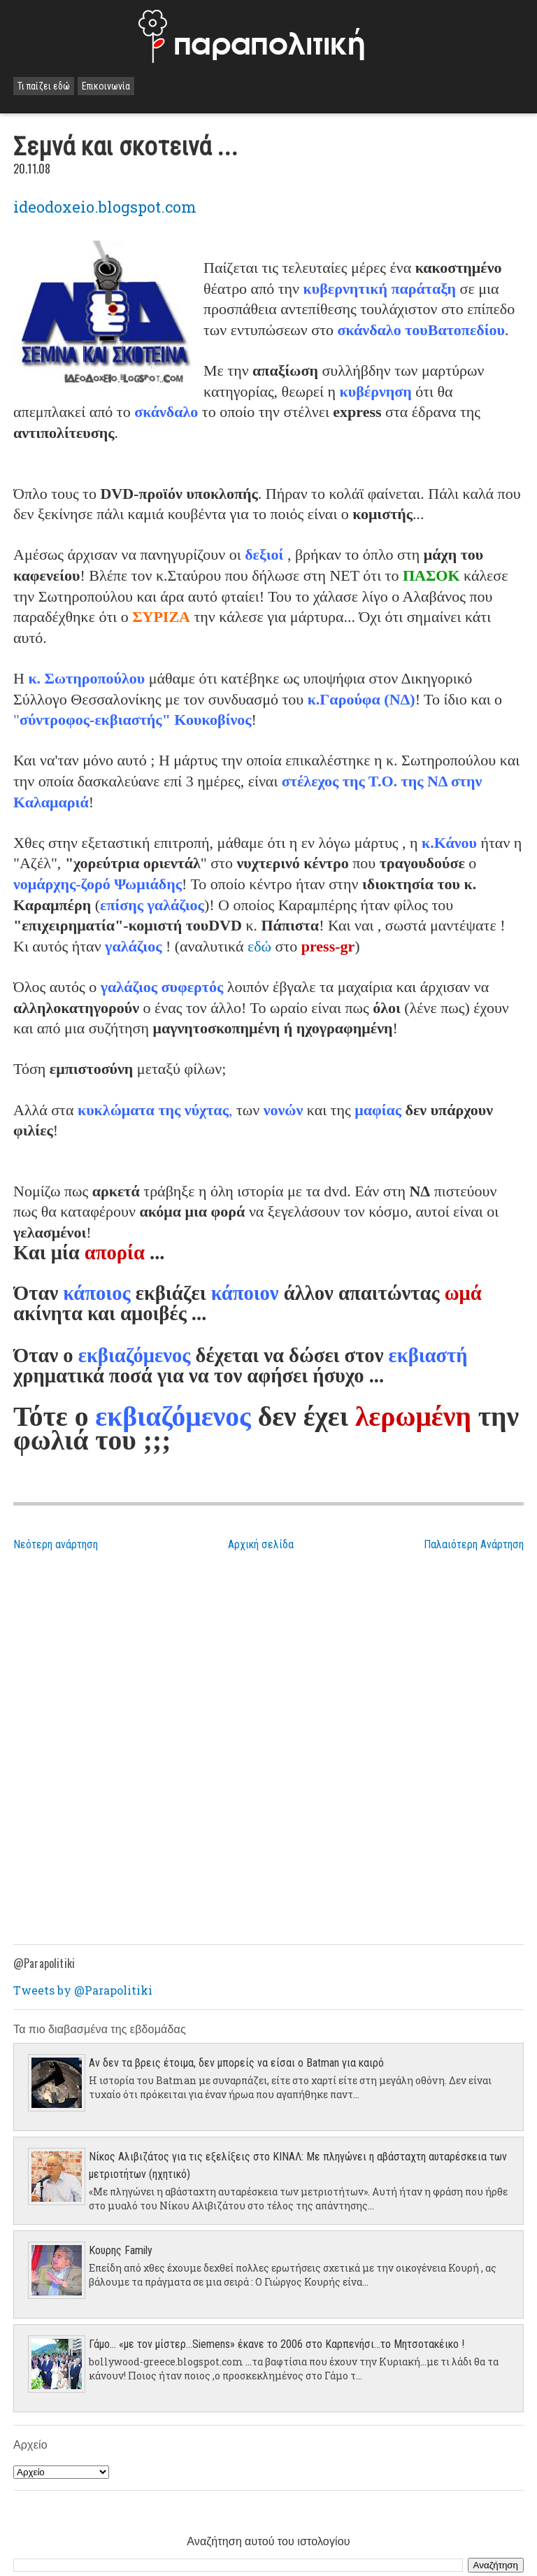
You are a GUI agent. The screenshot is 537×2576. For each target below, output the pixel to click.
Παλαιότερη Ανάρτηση (474, 1544)
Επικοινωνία (106, 86)
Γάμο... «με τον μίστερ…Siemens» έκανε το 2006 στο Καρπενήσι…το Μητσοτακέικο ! (276, 2344)
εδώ (259, 946)
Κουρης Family (120, 2250)
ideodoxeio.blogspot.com (104, 207)
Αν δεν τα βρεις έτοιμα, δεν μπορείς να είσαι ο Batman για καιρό (236, 2062)
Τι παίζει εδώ (43, 86)
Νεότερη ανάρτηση (55, 1544)
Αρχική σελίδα (261, 1544)
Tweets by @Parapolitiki (82, 1990)
